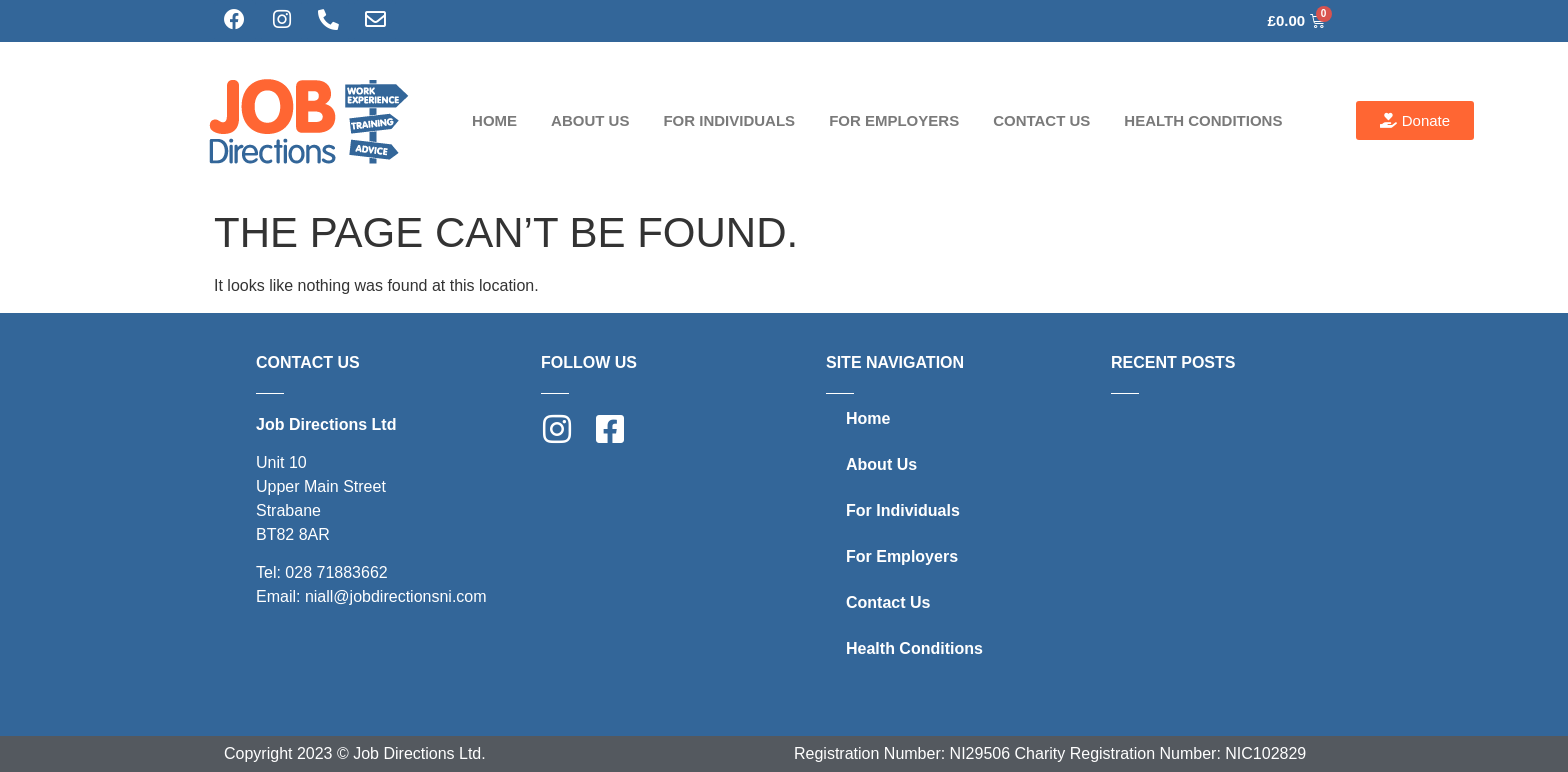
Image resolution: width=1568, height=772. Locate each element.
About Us (590, 120)
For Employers (894, 120)
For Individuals (729, 120)
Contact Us (1041, 120)
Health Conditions (1203, 120)
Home (494, 120)
